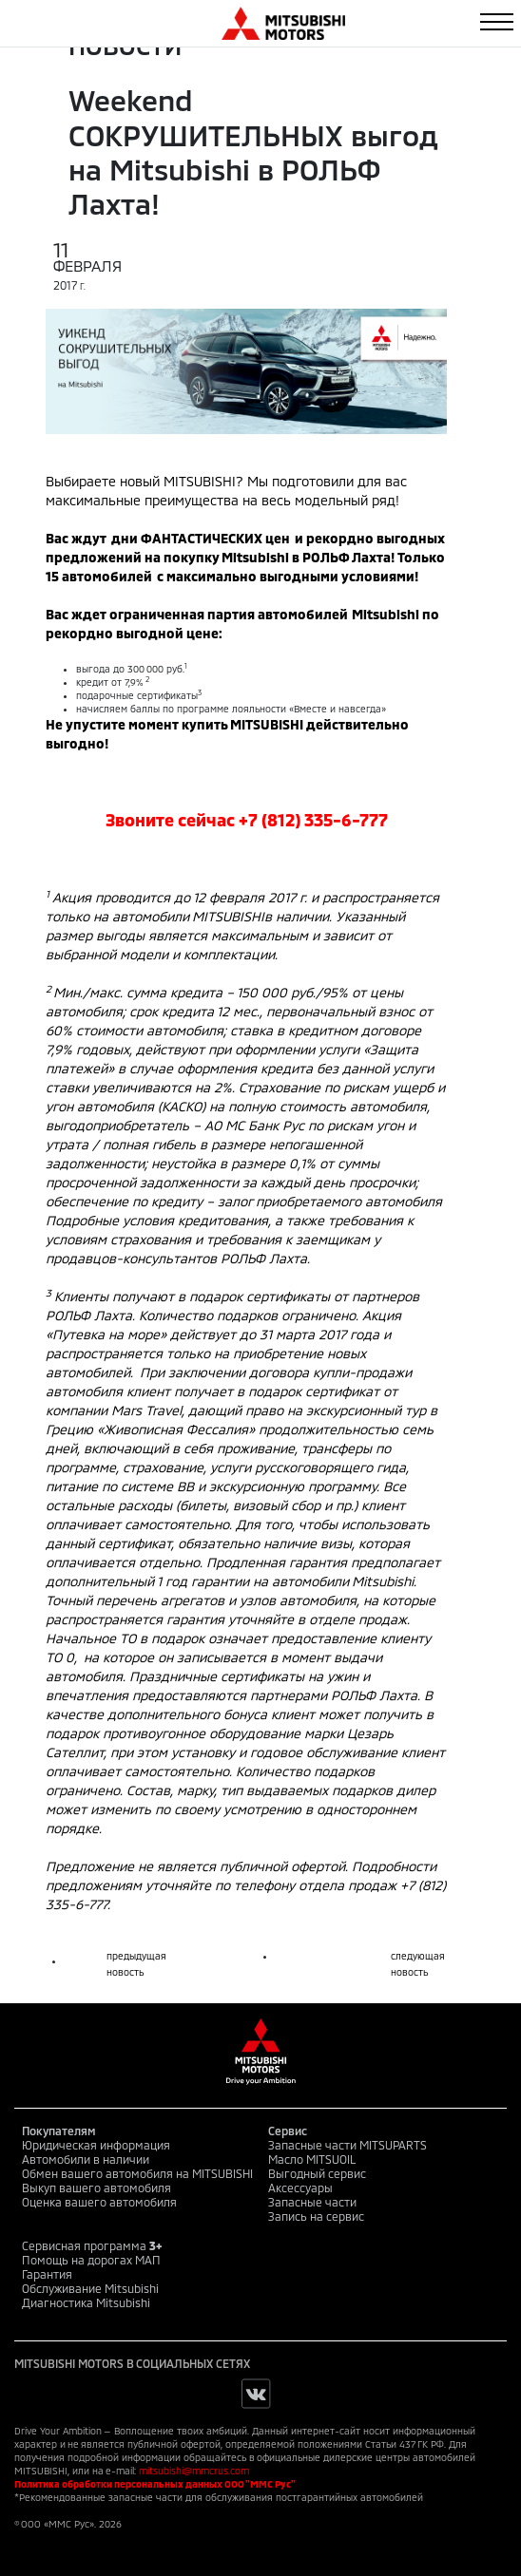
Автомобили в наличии (85, 2159)
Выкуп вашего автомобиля (96, 2187)
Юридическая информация (96, 2144)
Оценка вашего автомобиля (99, 2201)
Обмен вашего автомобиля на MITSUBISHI (137, 2173)
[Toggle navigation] (496, 22)
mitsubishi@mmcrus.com (194, 2470)
